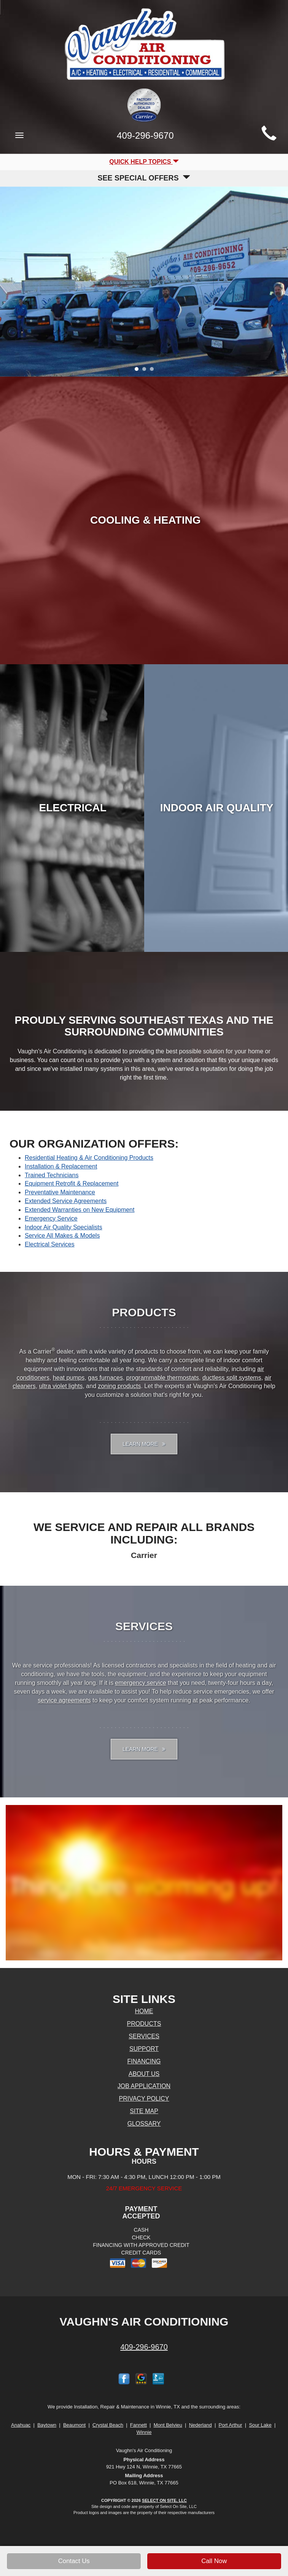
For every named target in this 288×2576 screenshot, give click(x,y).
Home (144, 2011)
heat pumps (69, 1377)
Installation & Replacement (61, 1166)
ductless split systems (231, 1377)
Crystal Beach (107, 2425)
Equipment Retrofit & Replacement (71, 1183)
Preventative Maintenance (60, 1192)
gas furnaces (105, 1377)
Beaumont (74, 2425)
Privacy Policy (144, 2098)
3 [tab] (154, 371)
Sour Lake (260, 2425)
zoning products (119, 1386)
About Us (144, 2074)
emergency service (140, 1683)
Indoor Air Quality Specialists (63, 1227)
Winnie (144, 2432)
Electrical (72, 808)
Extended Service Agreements (66, 1201)
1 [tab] (138, 371)
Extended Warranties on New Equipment (79, 1209)
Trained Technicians (51, 1175)
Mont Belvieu (168, 2425)
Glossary (144, 2123)
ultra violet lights (61, 1386)
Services (144, 2036)
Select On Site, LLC (164, 2500)
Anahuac (20, 2425)
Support (144, 2049)
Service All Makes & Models (62, 1235)
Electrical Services (50, 1244)
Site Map (144, 2111)
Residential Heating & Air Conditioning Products (89, 1157)
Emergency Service (51, 1218)
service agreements (64, 1700)
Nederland (200, 2425)
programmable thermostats (162, 1377)
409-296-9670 (144, 2347)
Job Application (144, 2086)
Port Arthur (230, 2425)
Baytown (46, 2425)
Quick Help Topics (144, 161)
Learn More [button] (144, 1444)
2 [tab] (146, 371)
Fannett (138, 2425)
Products (144, 2023)
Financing (144, 2061)
